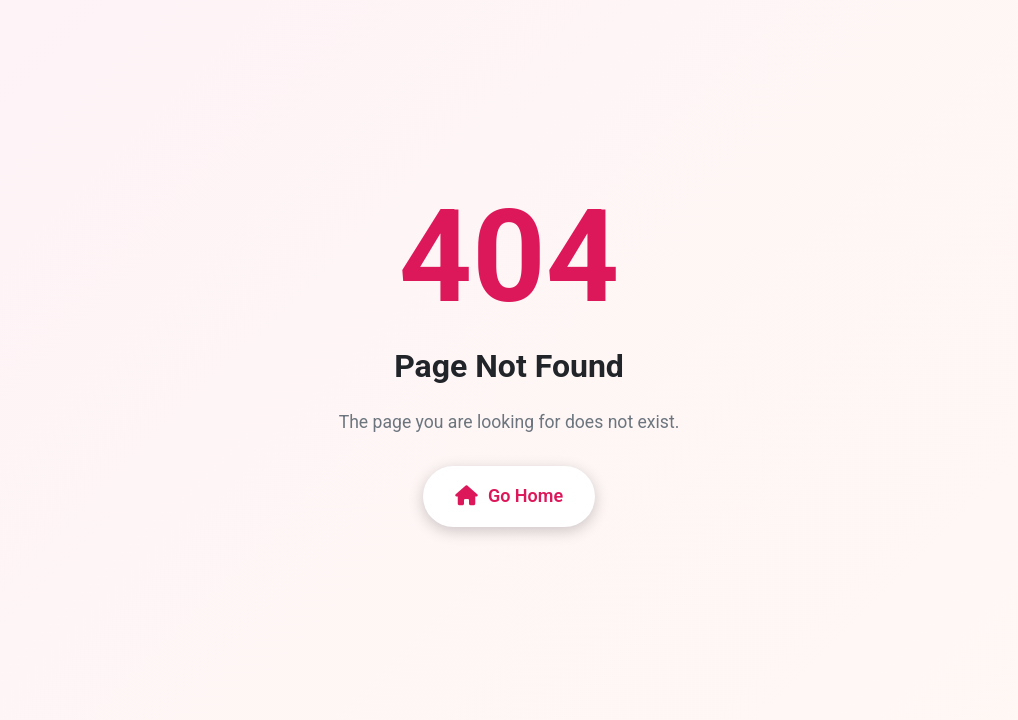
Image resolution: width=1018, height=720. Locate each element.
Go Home (509, 495)
